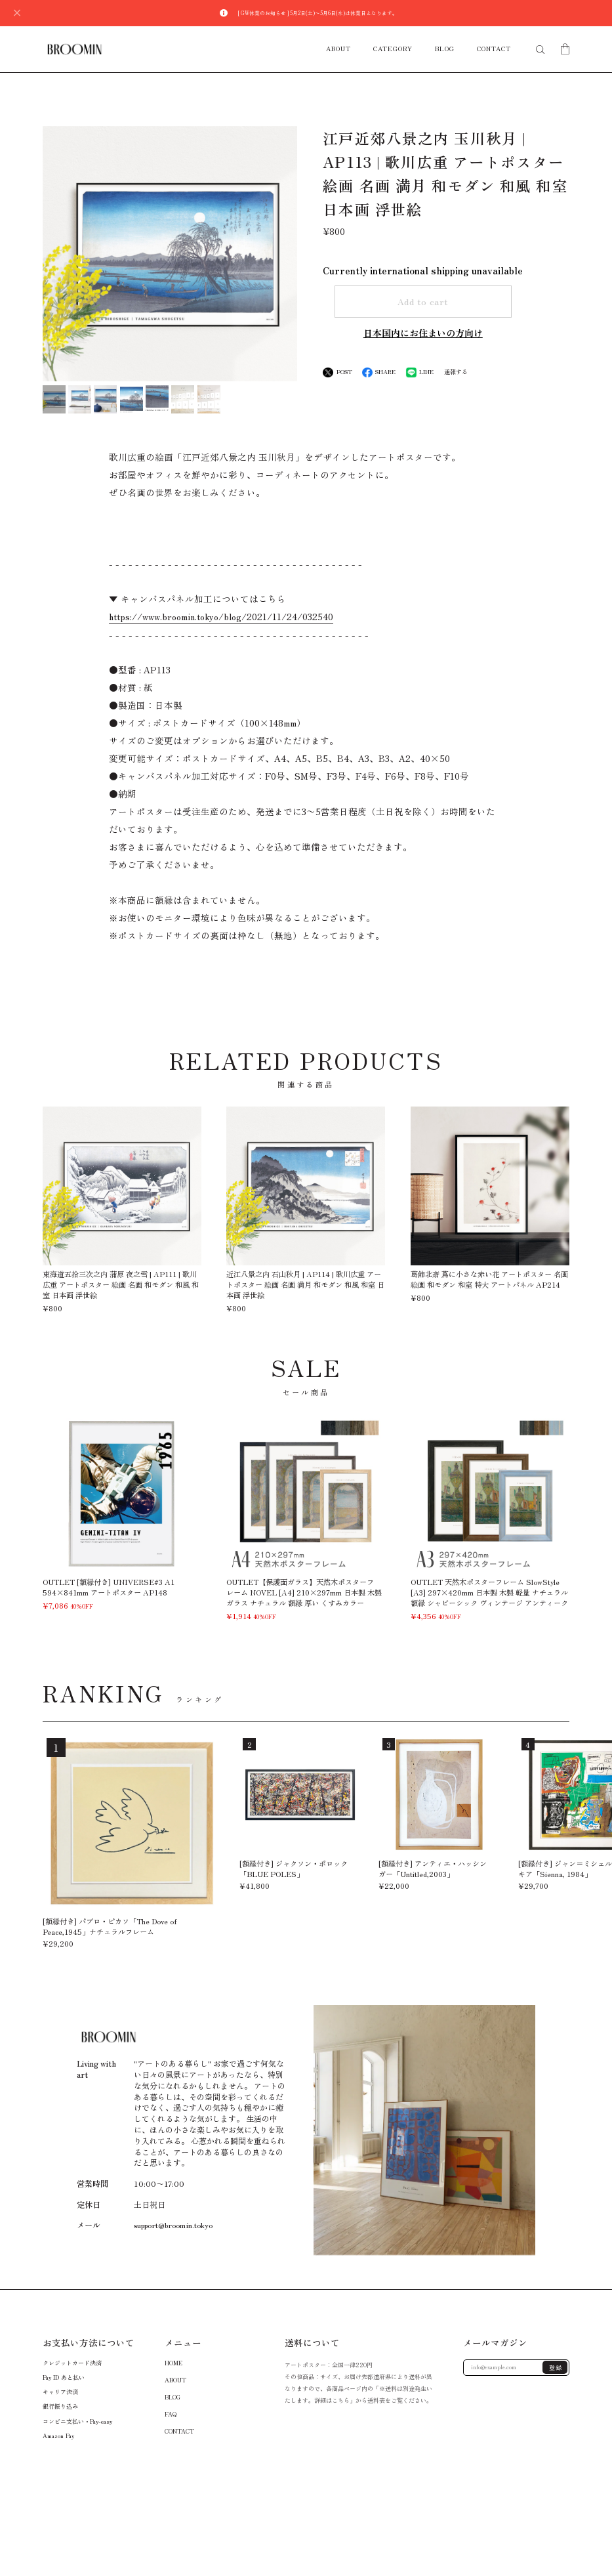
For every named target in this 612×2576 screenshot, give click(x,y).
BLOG (445, 49)
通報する (456, 372)
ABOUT (338, 49)
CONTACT (494, 49)
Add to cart (423, 301)
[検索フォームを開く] (540, 49)
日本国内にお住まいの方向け (423, 332)
